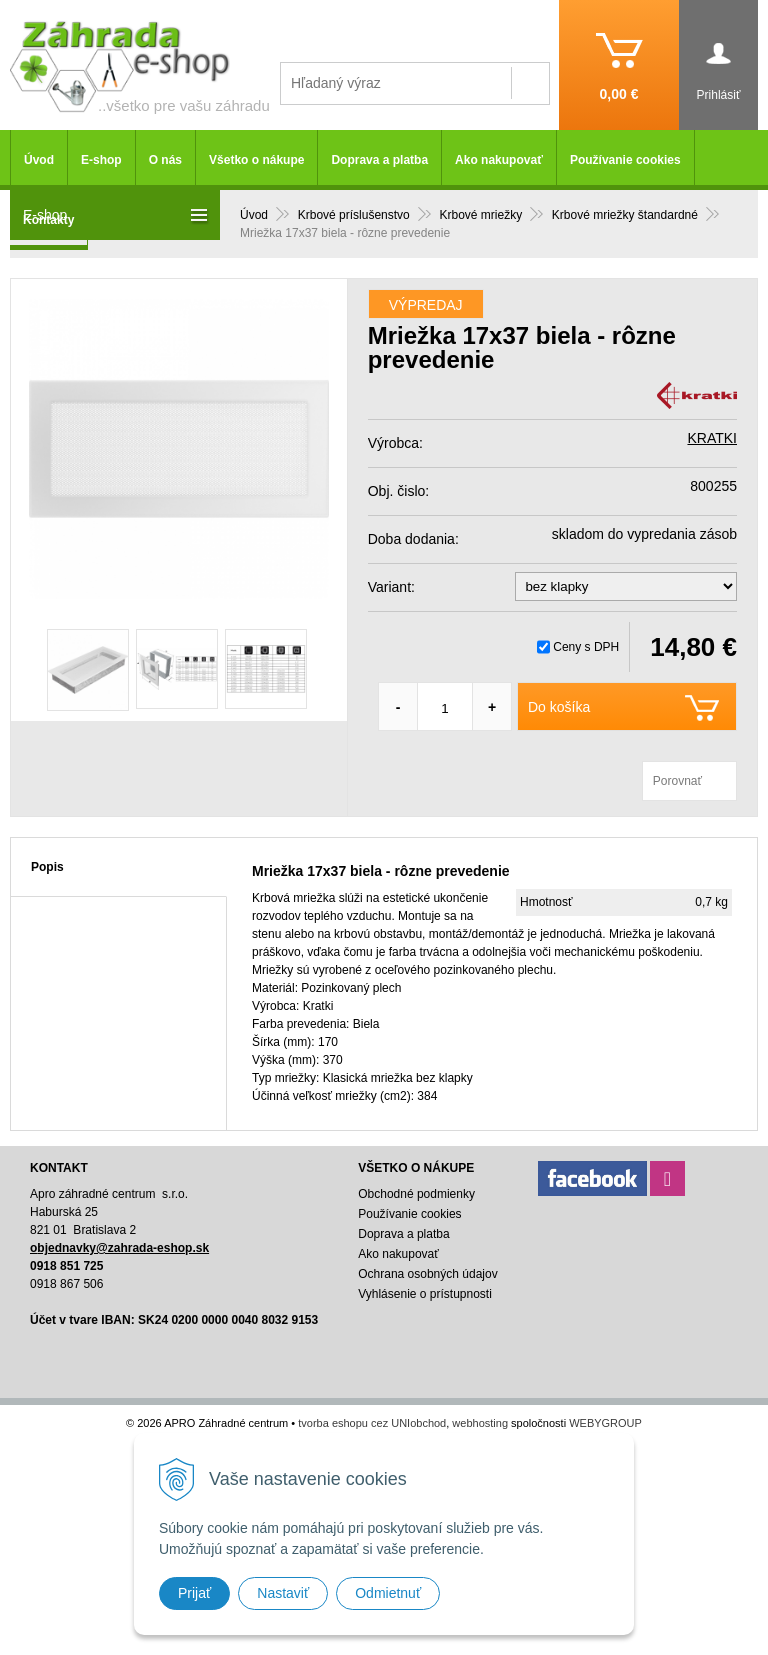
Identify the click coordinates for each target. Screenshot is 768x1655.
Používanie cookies (625, 160)
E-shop (101, 160)
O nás (165, 160)
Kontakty (48, 220)
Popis (47, 867)
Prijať (194, 1593)
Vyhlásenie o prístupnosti (425, 1294)
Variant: (391, 587)
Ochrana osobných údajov (427, 1274)
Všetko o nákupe (256, 160)
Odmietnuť (388, 1593)
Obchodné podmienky (416, 1194)
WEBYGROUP (605, 1423)
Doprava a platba (379, 160)
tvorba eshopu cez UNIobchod (372, 1423)
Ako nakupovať (499, 160)
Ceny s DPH (586, 647)
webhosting (480, 1423)
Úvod (39, 160)
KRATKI (712, 438)
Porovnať (677, 781)
